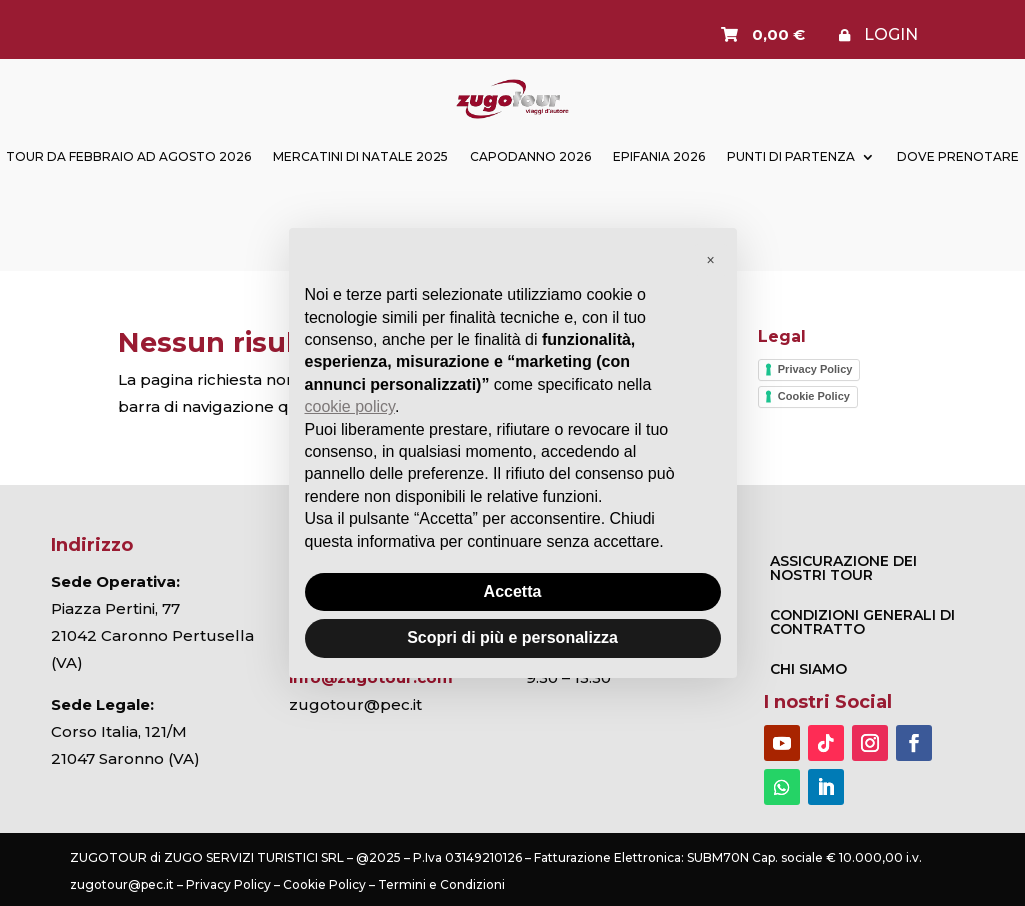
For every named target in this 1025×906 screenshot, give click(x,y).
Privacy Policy (815, 369)
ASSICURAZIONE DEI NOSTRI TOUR (843, 568)
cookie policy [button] (350, 406)
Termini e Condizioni (441, 884)
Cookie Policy (814, 396)
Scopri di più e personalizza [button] (512, 637)
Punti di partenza (791, 156)
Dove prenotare (958, 156)
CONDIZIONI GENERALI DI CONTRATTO (862, 622)
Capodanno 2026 (530, 156)
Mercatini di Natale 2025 (360, 156)
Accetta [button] (513, 591)
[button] (711, 260)
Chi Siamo (808, 669)
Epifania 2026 (659, 156)
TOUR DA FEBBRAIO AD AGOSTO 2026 (128, 156)
